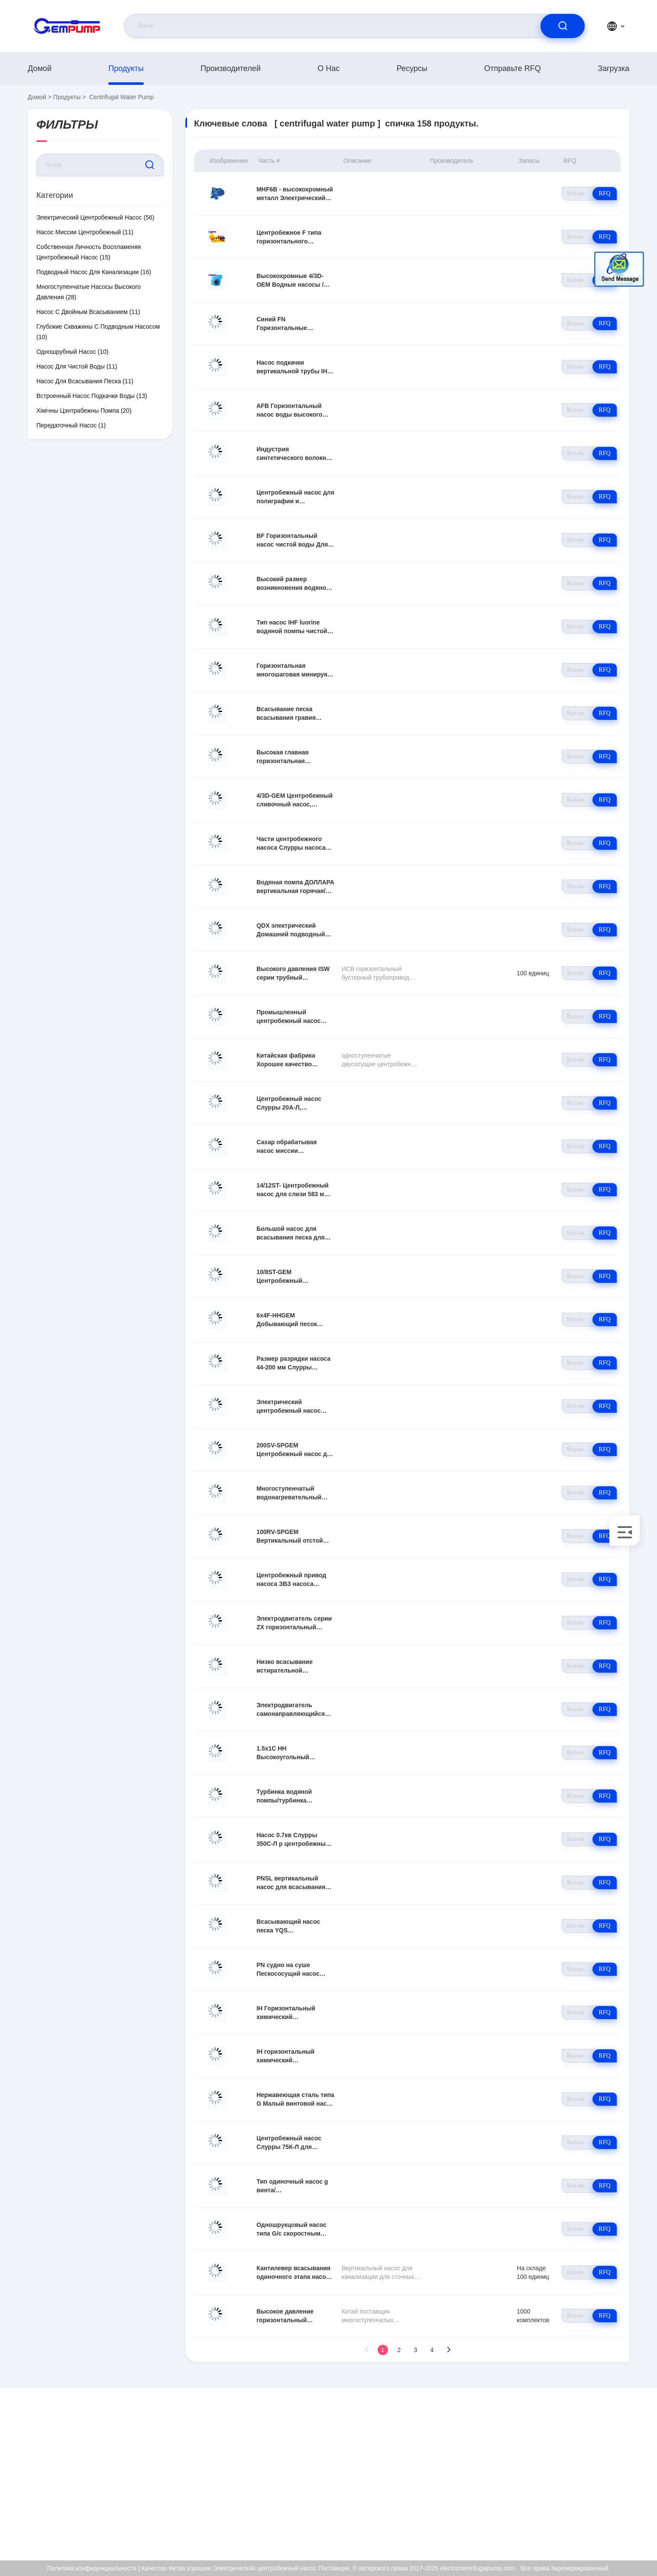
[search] (562, 26)
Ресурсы (412, 68)
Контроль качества (566, 2490)
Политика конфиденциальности (584, 2509)
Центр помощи (560, 2527)
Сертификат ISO (563, 2472)
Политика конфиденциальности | (93, 2568)
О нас (328, 68)
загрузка (613, 68)
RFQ (604, 193)
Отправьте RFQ (512, 68)
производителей (231, 68)
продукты (125, 68)
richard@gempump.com (96, 2472)
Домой (40, 68)
